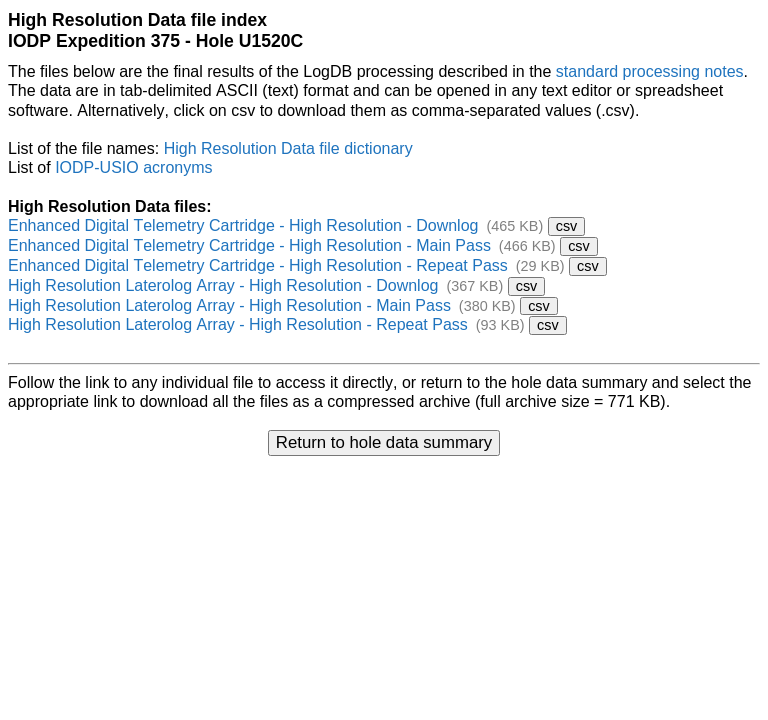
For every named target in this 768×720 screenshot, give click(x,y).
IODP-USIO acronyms (133, 167)
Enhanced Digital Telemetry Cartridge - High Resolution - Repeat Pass (258, 265)
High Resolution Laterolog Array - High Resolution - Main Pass (229, 305)
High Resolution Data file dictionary (288, 148)
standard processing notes (650, 71)
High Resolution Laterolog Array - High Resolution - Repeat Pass (238, 324)
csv (567, 226)
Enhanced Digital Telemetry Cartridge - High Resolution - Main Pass (249, 245)
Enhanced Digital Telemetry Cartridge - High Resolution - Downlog (243, 225)
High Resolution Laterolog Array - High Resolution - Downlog (223, 285)
